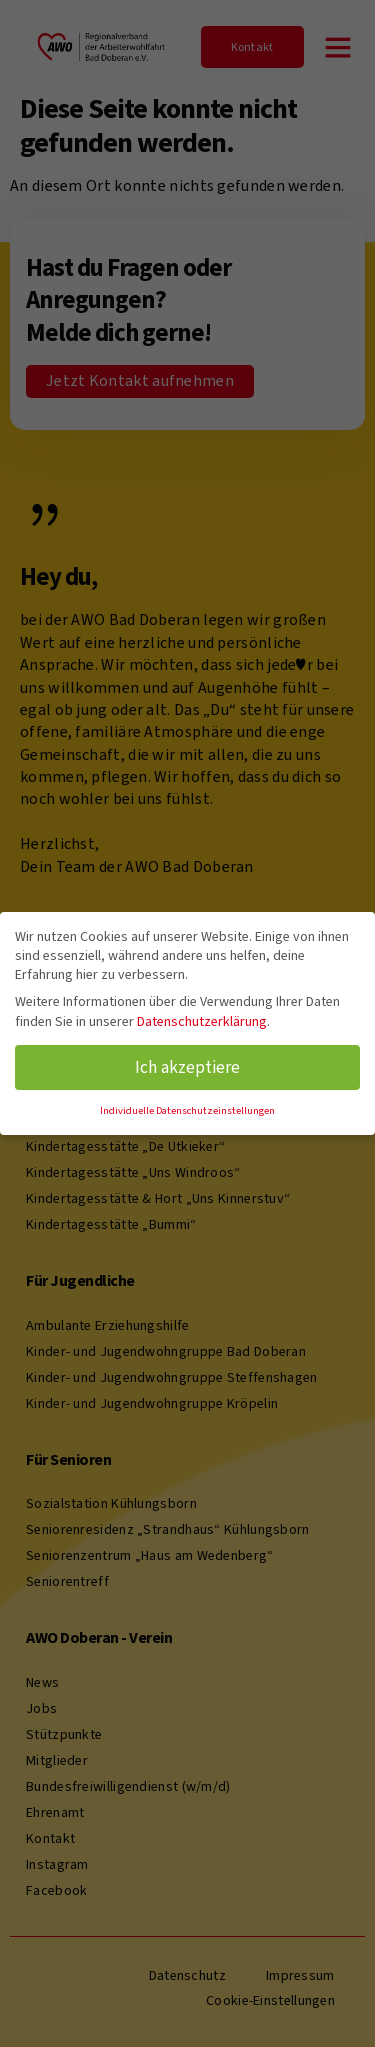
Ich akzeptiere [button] (187, 1067)
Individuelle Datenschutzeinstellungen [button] (187, 1110)
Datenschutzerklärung (202, 1021)
